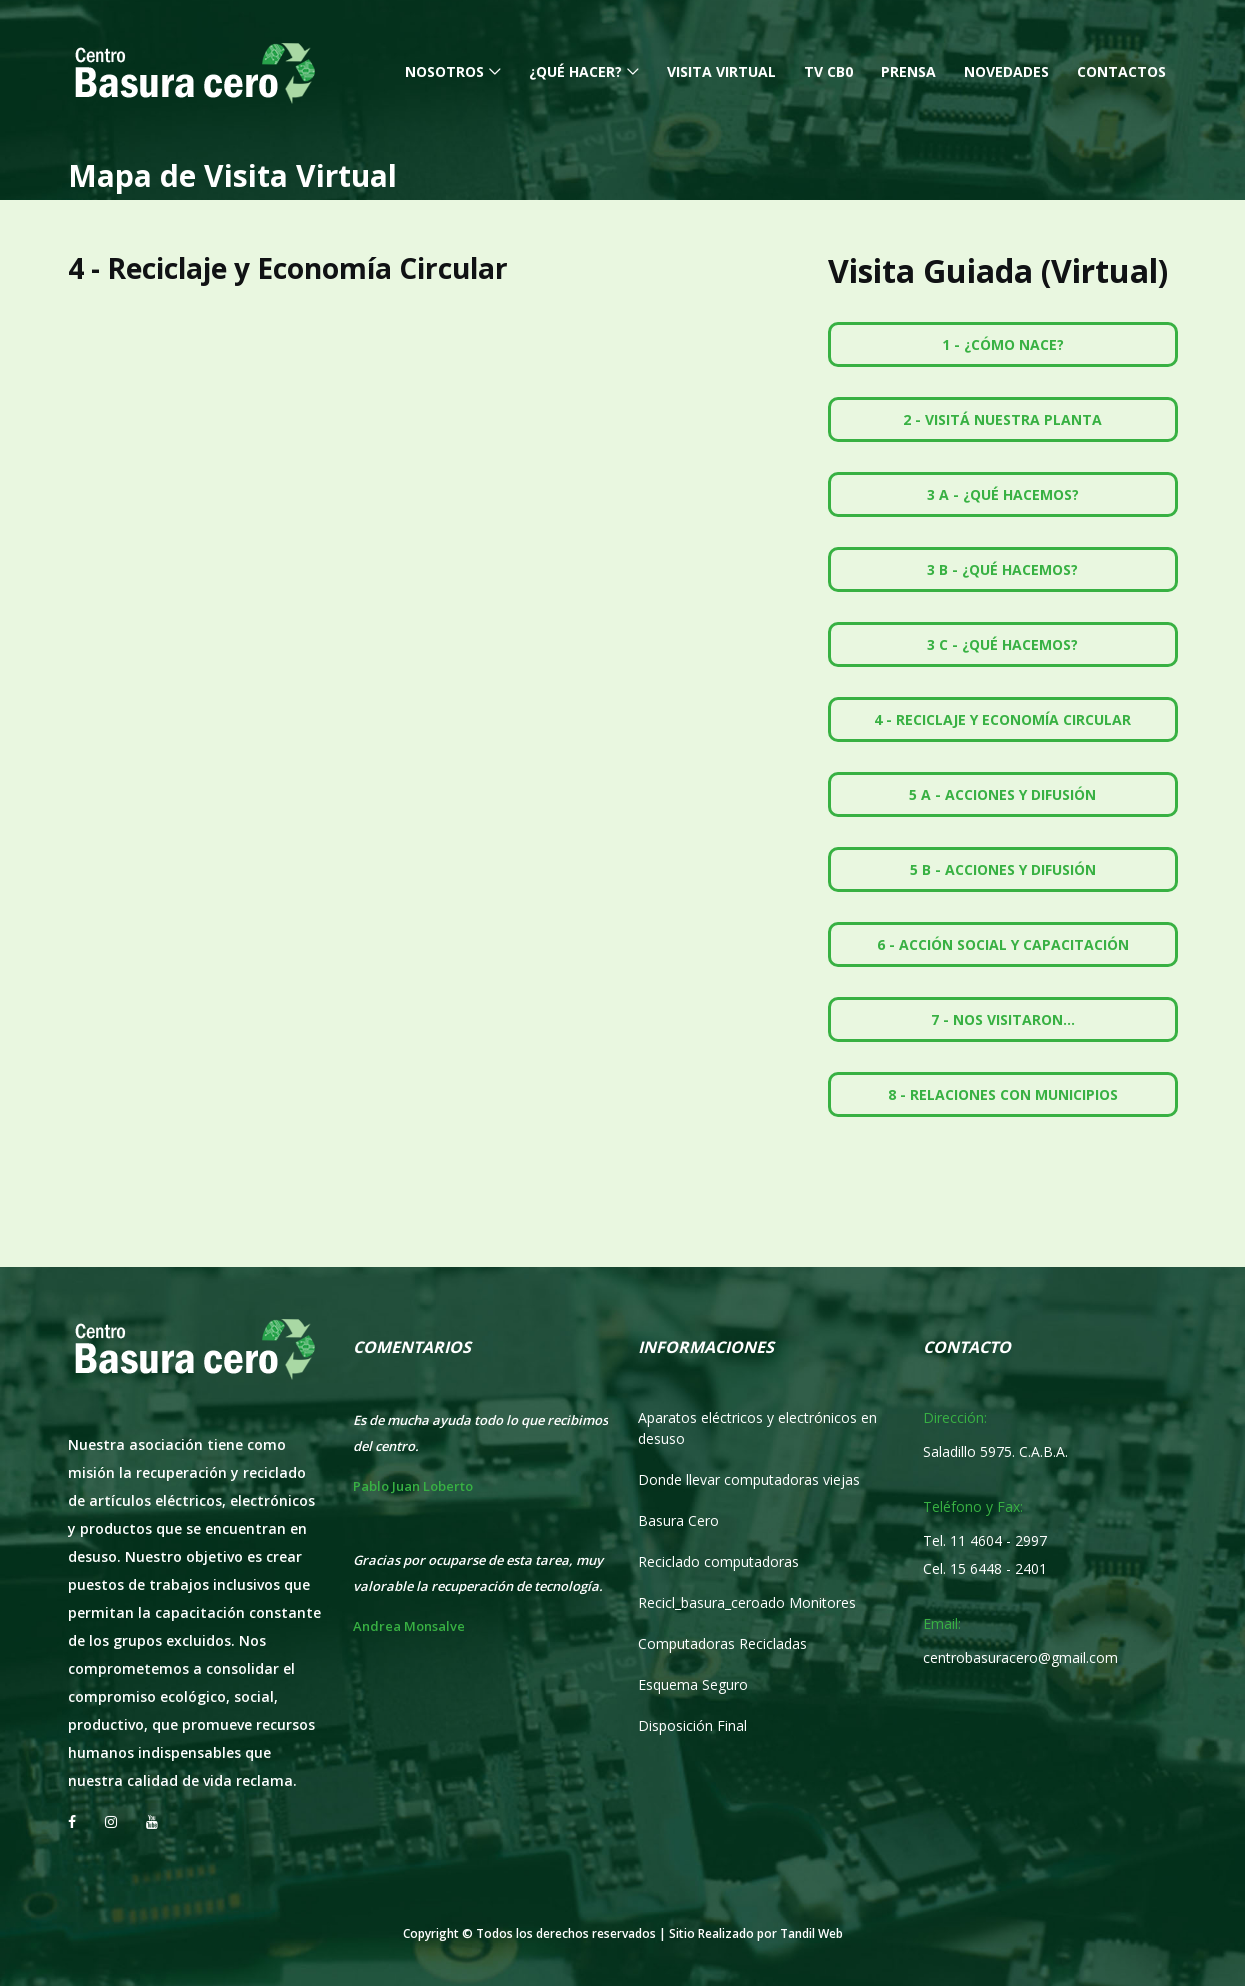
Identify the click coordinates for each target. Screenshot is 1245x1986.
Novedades (1006, 71)
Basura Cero (678, 1520)
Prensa (908, 71)
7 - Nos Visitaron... (1003, 1019)
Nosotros (444, 71)
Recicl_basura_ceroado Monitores (747, 1602)
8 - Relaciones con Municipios (1003, 1094)
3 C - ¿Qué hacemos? (1002, 644)
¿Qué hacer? (575, 71)
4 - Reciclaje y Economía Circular (1002, 719)
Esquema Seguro (693, 1684)
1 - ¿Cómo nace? (1003, 344)
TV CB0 (828, 71)
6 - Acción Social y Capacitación (1003, 944)
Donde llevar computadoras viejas (749, 1479)
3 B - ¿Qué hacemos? (1002, 569)
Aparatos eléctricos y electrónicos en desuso (757, 1428)
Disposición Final (692, 1725)
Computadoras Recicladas (722, 1643)
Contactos (1121, 71)
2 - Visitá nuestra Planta (1002, 419)
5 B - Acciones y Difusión (1003, 869)
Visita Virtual (721, 71)
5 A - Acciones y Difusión (1002, 794)
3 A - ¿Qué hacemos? (1003, 494)
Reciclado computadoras (718, 1561)
